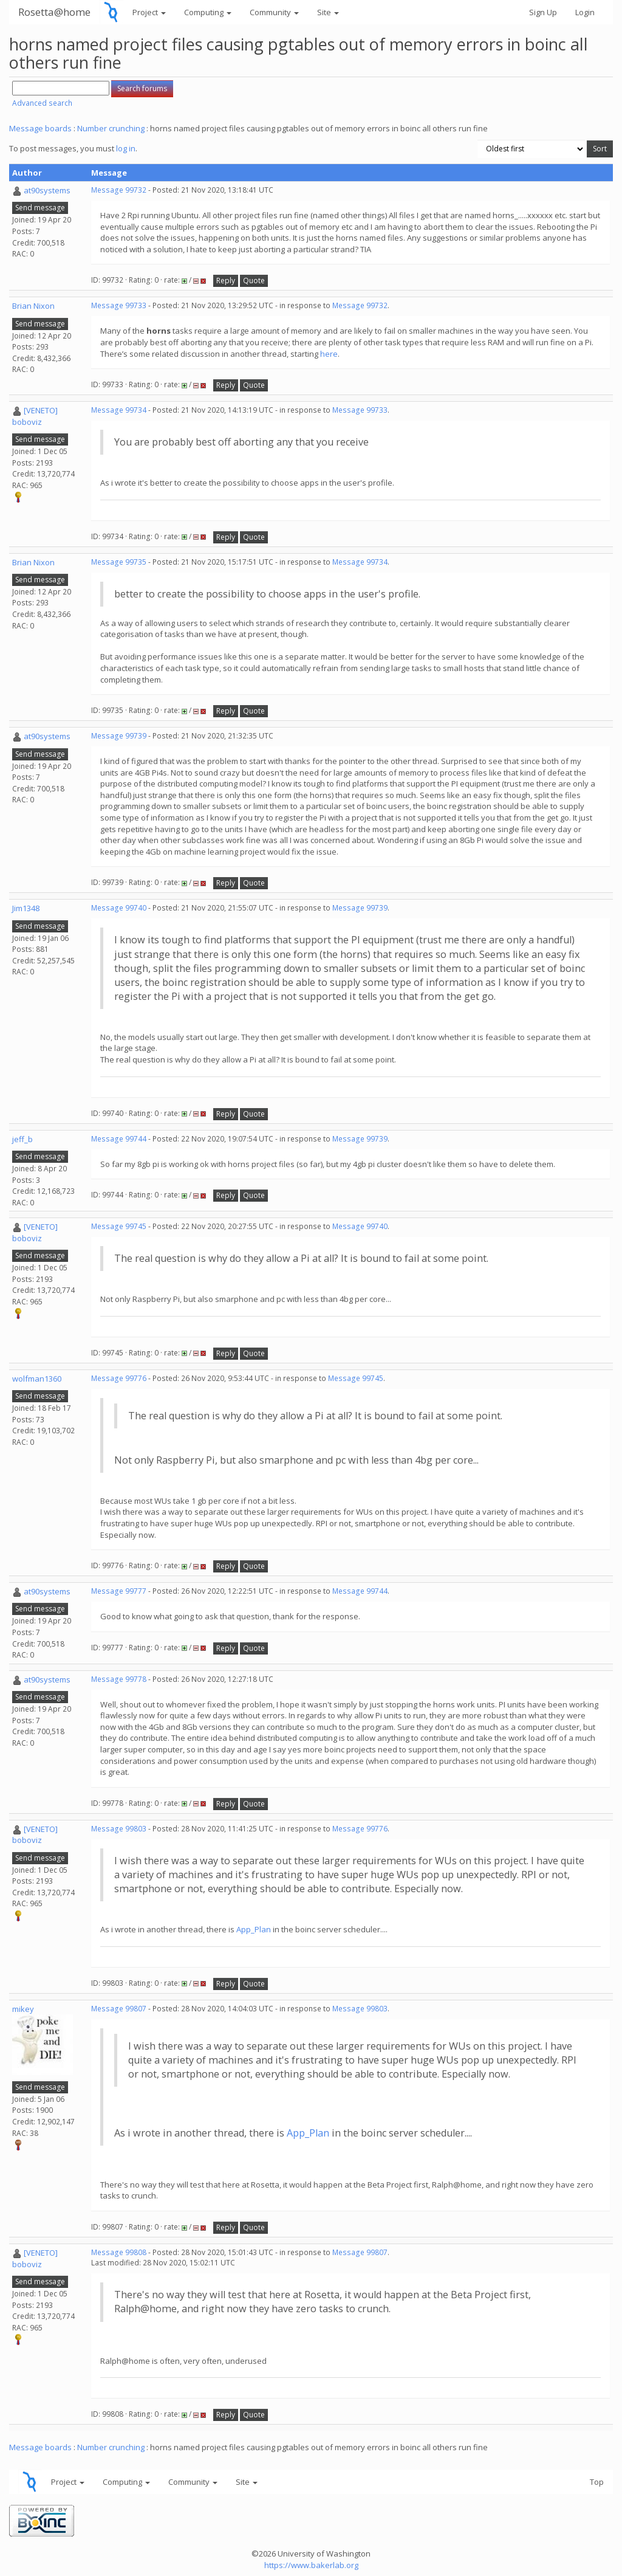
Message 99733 (118, 305)
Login (585, 12)
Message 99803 (118, 1829)
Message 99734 (118, 410)
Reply (225, 280)
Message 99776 (118, 1378)
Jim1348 (25, 908)
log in (125, 148)
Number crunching (111, 128)
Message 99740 (118, 908)
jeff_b (22, 1139)
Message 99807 (118, 2008)
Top (597, 2481)
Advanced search (42, 103)
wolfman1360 (36, 1378)
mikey (23, 2008)
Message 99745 (118, 1226)
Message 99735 (118, 562)
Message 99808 (118, 2252)
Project (149, 12)
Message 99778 (118, 1679)
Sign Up (543, 12)
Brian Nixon (33, 305)
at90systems (47, 190)
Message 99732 (118, 190)
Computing (207, 12)
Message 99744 (118, 1139)
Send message (40, 207)
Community (274, 12)
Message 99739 (118, 736)
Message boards (40, 128)
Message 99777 (118, 1591)
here (329, 353)
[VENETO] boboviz (35, 416)
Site (328, 12)
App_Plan (253, 1929)
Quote (254, 280)
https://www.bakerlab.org (311, 2565)
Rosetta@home (54, 12)
